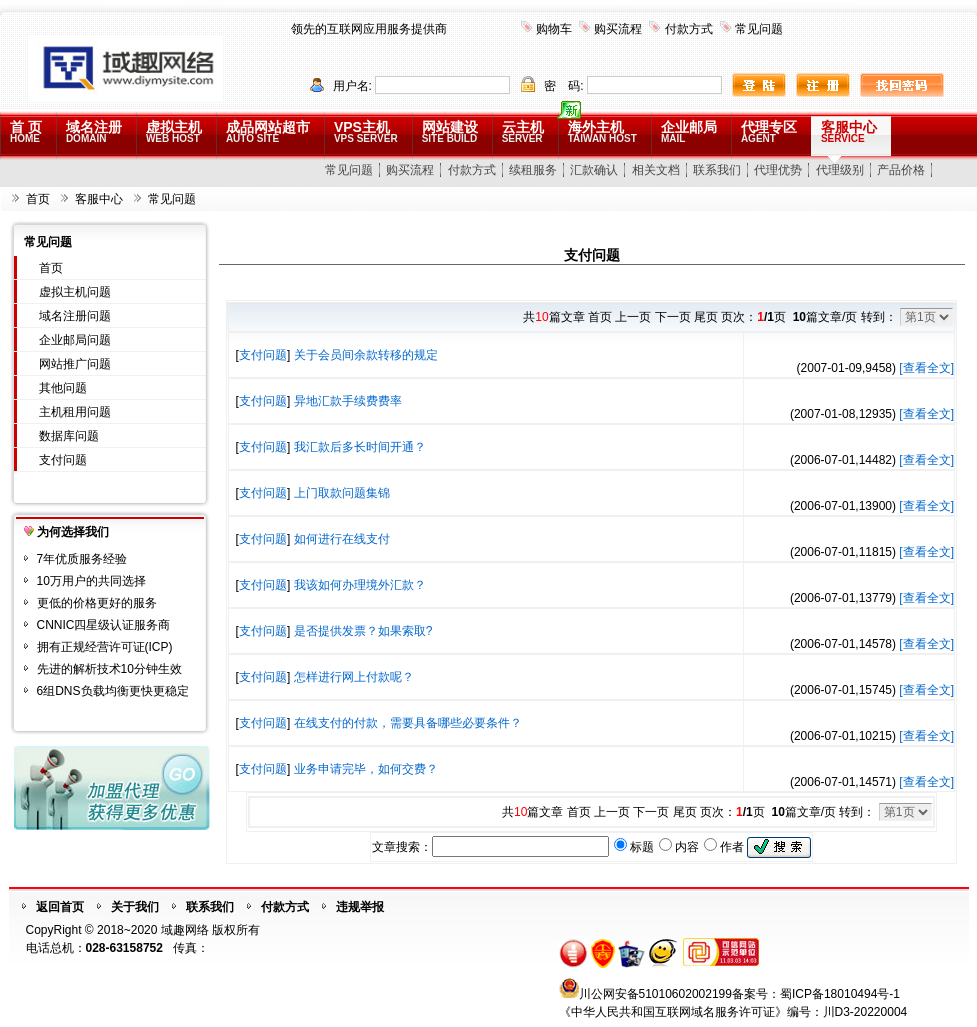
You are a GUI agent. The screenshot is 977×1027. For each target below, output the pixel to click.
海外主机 (602, 131)
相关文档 (656, 170)
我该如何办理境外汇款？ (360, 585)
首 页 (26, 131)
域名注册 (94, 131)
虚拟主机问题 (75, 292)
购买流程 (618, 29)
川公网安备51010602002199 (655, 994)
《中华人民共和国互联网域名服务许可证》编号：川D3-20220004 (733, 1012)
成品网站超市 (268, 131)
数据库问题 (69, 436)
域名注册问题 (75, 316)
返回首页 (60, 907)
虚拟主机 (174, 131)
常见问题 (759, 29)
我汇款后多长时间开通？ (360, 447)
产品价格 (901, 170)
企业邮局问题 (75, 340)
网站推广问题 (75, 364)
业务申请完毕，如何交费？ (366, 769)
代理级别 (840, 170)
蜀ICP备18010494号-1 (840, 994)
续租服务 (533, 170)
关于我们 (135, 907)
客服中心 (849, 131)
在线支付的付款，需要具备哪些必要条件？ (408, 723)
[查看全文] (926, 368)
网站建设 (450, 131)
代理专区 (769, 131)
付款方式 (689, 29)
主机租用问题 (75, 412)
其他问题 (63, 388)
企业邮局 (689, 131)
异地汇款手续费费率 (348, 401)
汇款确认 (594, 170)
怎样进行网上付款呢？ (354, 677)
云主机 (523, 131)
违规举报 (360, 907)
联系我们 (717, 170)
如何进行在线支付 (342, 539)
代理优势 (778, 170)
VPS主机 (366, 131)
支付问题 (63, 460)
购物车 (554, 29)
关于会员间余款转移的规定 (366, 355)
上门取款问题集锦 (342, 493)
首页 (38, 199)
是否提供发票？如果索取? (363, 631)
